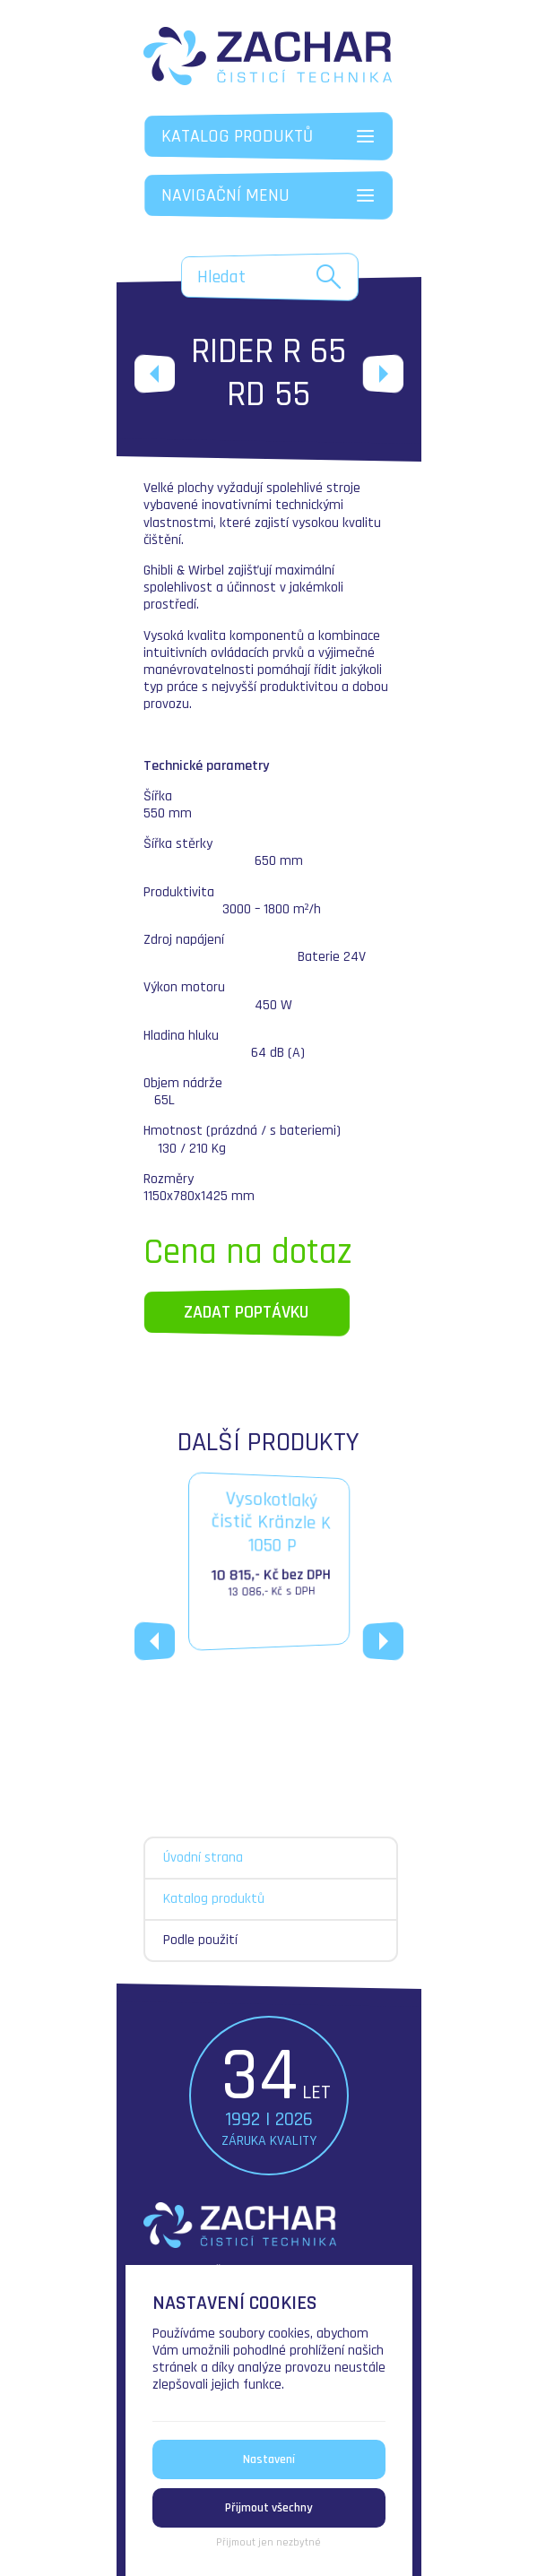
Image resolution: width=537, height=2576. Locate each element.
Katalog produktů (213, 1898)
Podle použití (200, 1940)
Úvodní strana (203, 1857)
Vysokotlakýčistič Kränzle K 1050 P (270, 1546)
